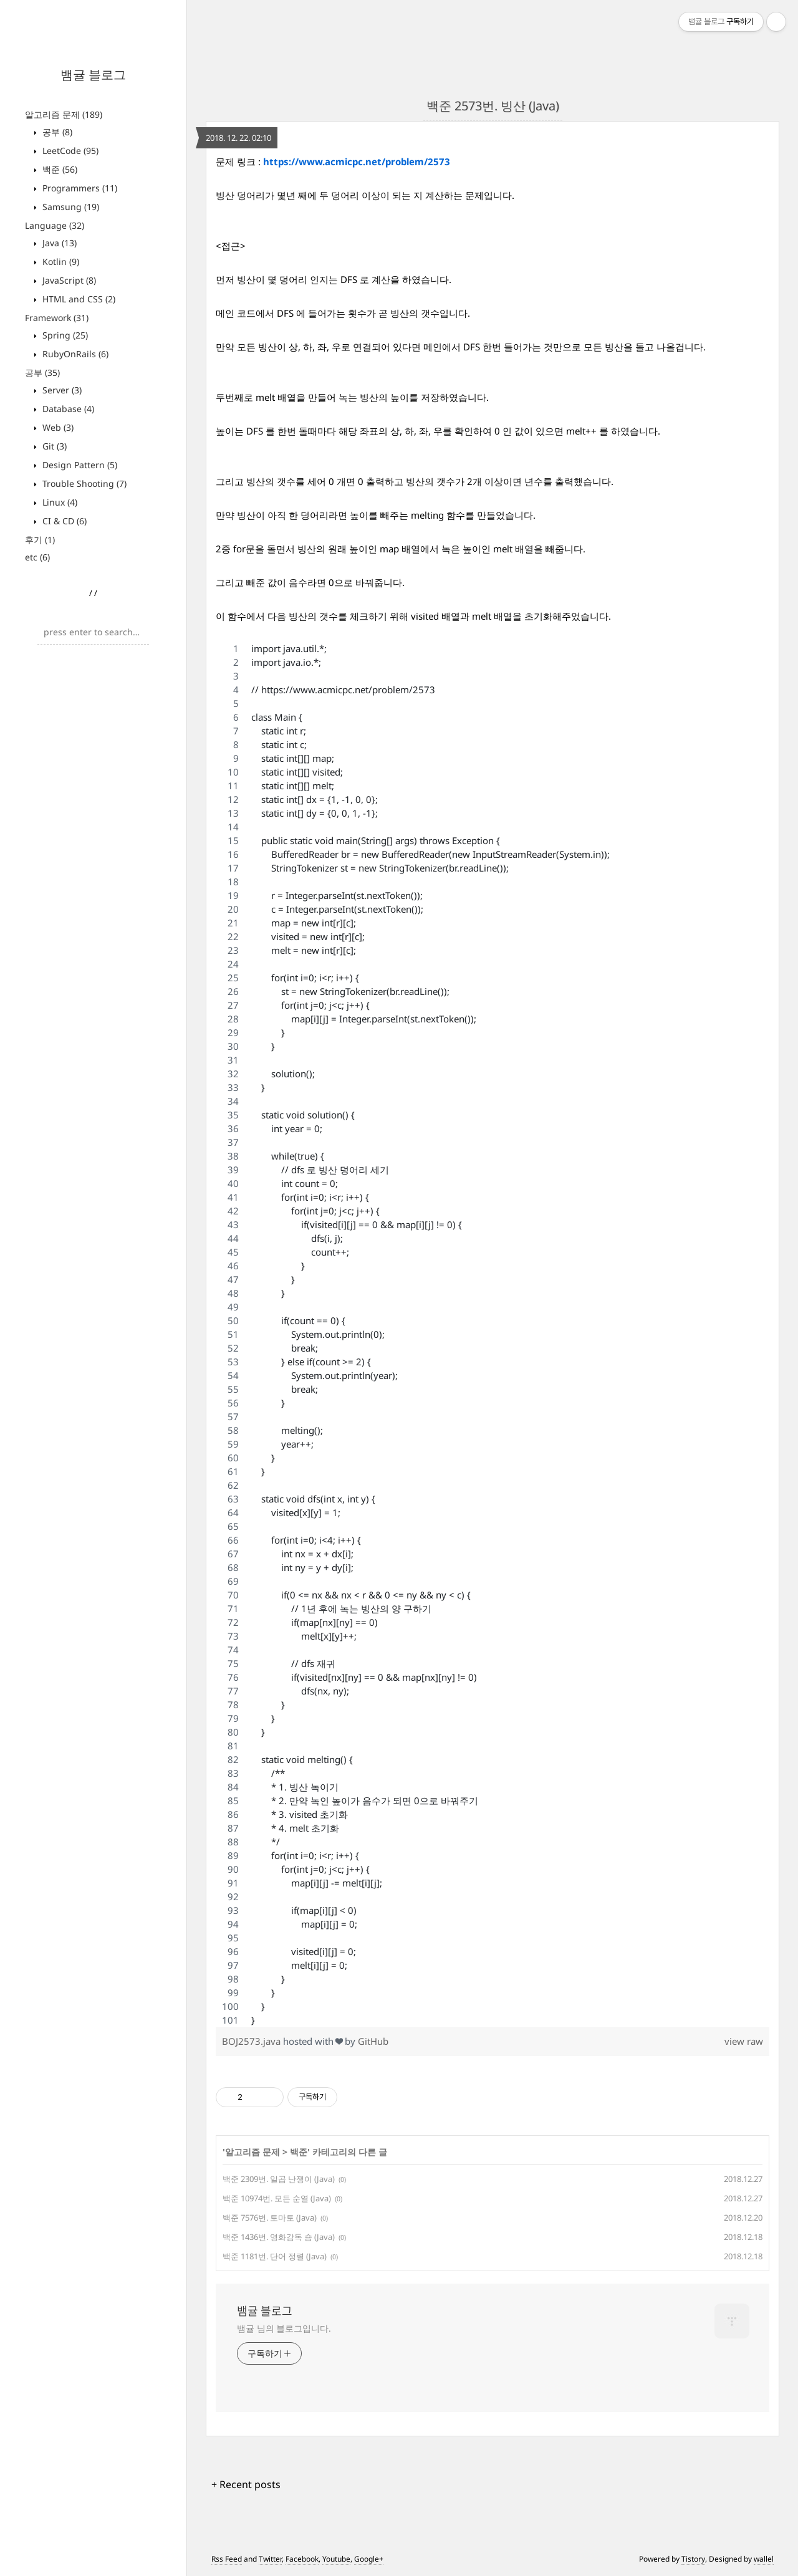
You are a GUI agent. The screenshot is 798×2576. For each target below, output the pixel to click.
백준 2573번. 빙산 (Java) (492, 105)
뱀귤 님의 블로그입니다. (284, 2328)
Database (67, 409)
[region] (492, 1334)
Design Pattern (78, 465)
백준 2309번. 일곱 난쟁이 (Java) (279, 2178)
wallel (764, 2559)
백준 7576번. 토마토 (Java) (270, 2217)
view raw (743, 2041)
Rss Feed (226, 2559)
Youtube (336, 2559)
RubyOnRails (74, 354)
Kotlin (59, 261)
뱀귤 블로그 (93, 74)
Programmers (78, 188)
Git (53, 446)
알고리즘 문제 (63, 114)
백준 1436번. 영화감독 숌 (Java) (279, 2236)
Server (61, 390)
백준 (58, 169)
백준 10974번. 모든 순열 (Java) (277, 2198)
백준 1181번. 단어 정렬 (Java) (275, 2256)
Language (54, 225)
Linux (58, 502)
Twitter (270, 2559)
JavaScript (68, 280)
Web (57, 427)
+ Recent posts (246, 2484)
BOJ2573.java (252, 2041)
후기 (40, 539)
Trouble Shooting (83, 483)
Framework (57, 318)
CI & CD (63, 521)
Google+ (368, 2559)
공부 (56, 132)
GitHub (373, 2041)
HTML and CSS (77, 299)
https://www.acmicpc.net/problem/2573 (356, 161)
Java (58, 243)
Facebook (302, 2559)
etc (37, 557)
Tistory (693, 2559)
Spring (64, 335)
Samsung (69, 207)
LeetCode (69, 150)
